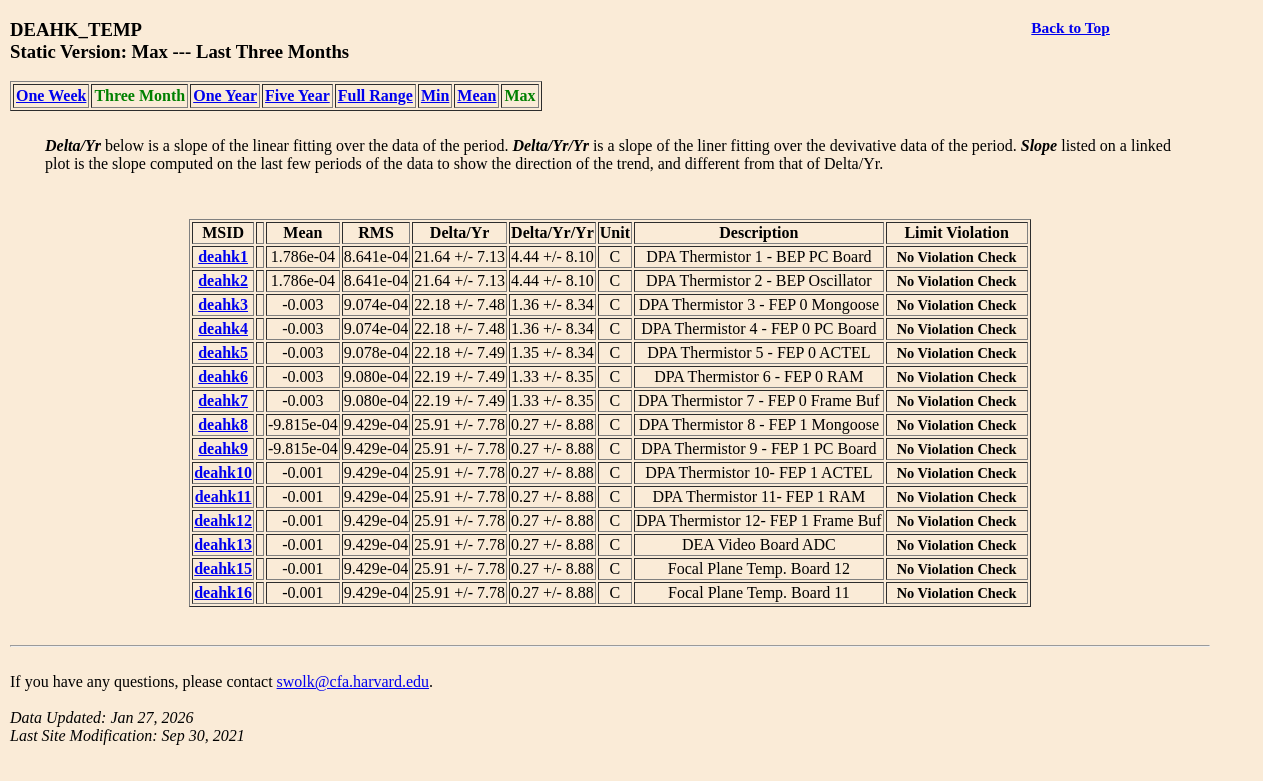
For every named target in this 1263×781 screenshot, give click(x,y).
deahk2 (223, 280)
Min (435, 95)
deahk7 (223, 400)
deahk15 (223, 568)
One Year (225, 95)
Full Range (375, 95)
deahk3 (223, 304)
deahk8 (223, 424)
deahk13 (223, 544)
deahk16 (223, 592)
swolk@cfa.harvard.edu (353, 681)
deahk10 (223, 472)
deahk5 (223, 352)
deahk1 (223, 256)
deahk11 (223, 496)
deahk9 (223, 448)
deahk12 (223, 520)
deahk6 (223, 376)
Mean (476, 95)
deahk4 (223, 328)
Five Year (297, 95)
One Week (51, 95)
